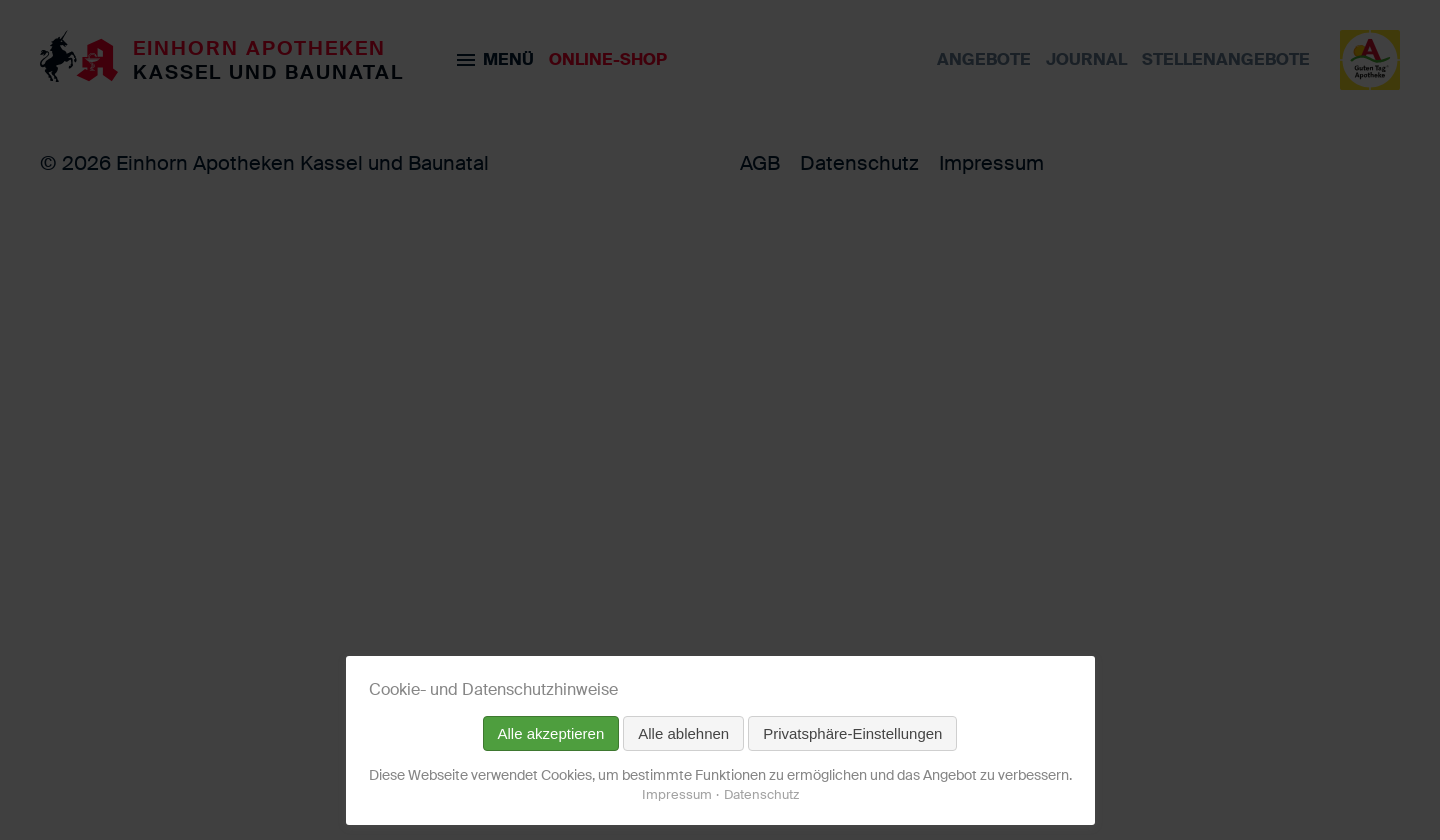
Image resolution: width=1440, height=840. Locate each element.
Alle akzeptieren (551, 733)
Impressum (677, 794)
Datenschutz (761, 794)
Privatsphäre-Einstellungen (852, 733)
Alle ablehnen (683, 733)
